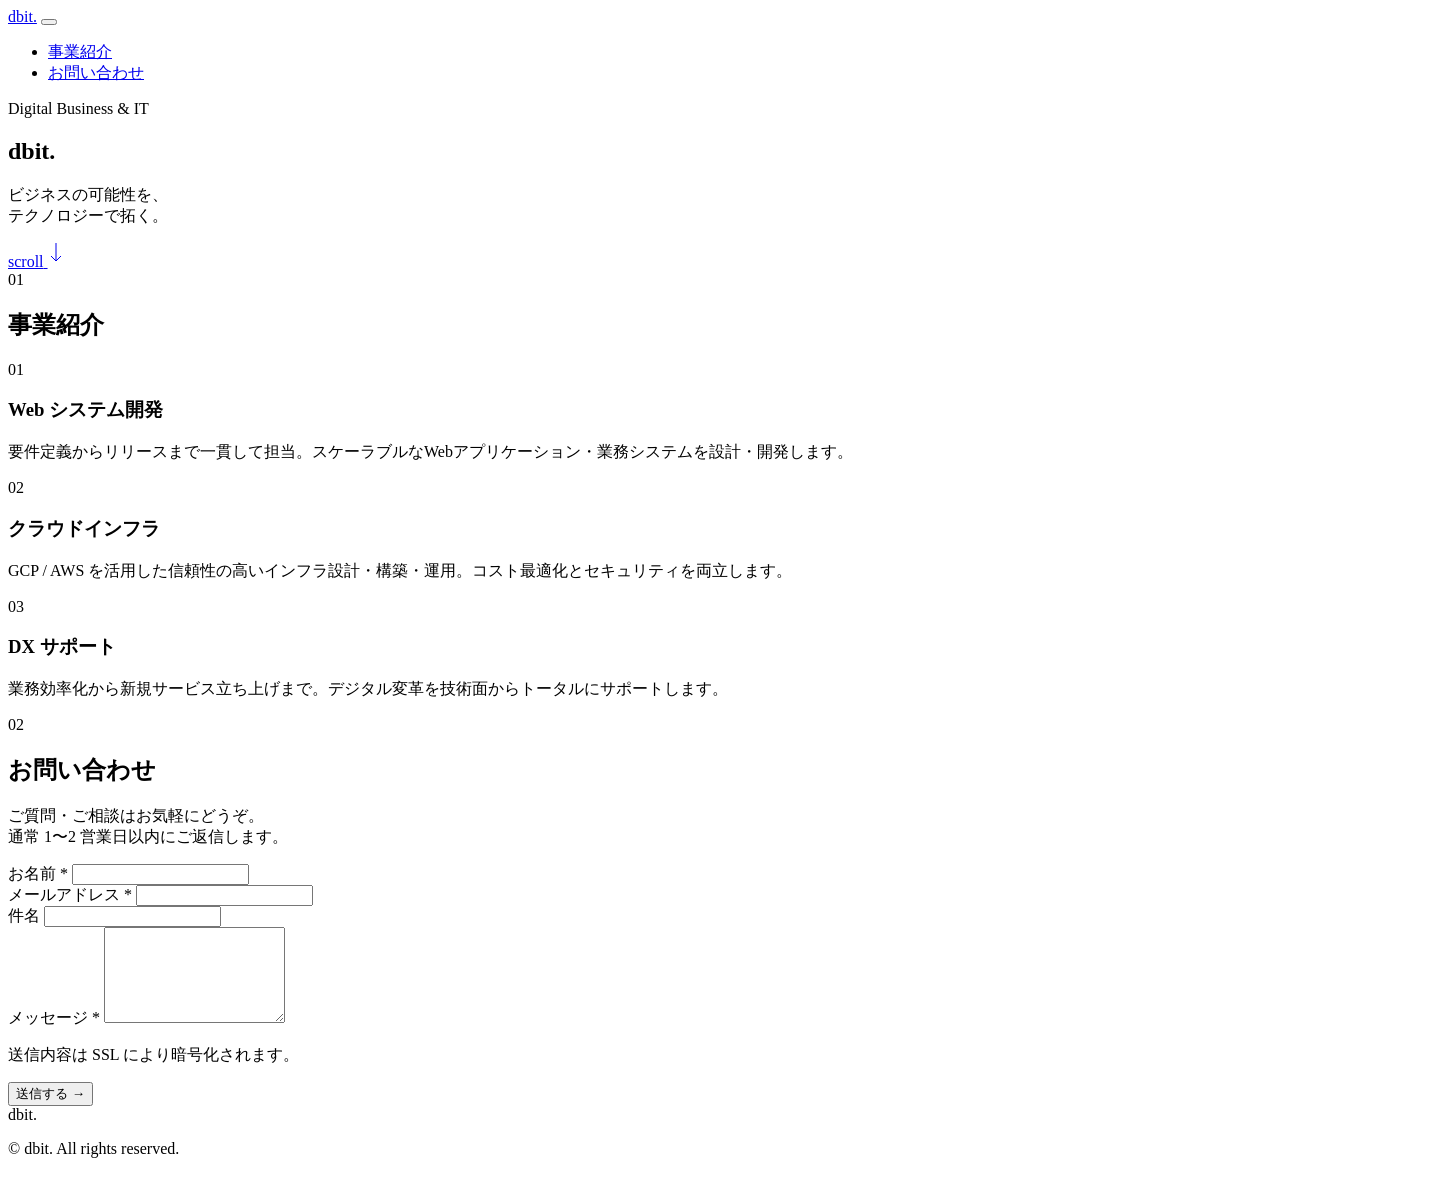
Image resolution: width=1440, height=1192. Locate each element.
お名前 (38, 873)
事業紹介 (80, 51)
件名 (24, 915)
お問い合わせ (96, 72)
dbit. (22, 16)
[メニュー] (49, 22)
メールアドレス (70, 894)
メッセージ (54, 1035)
